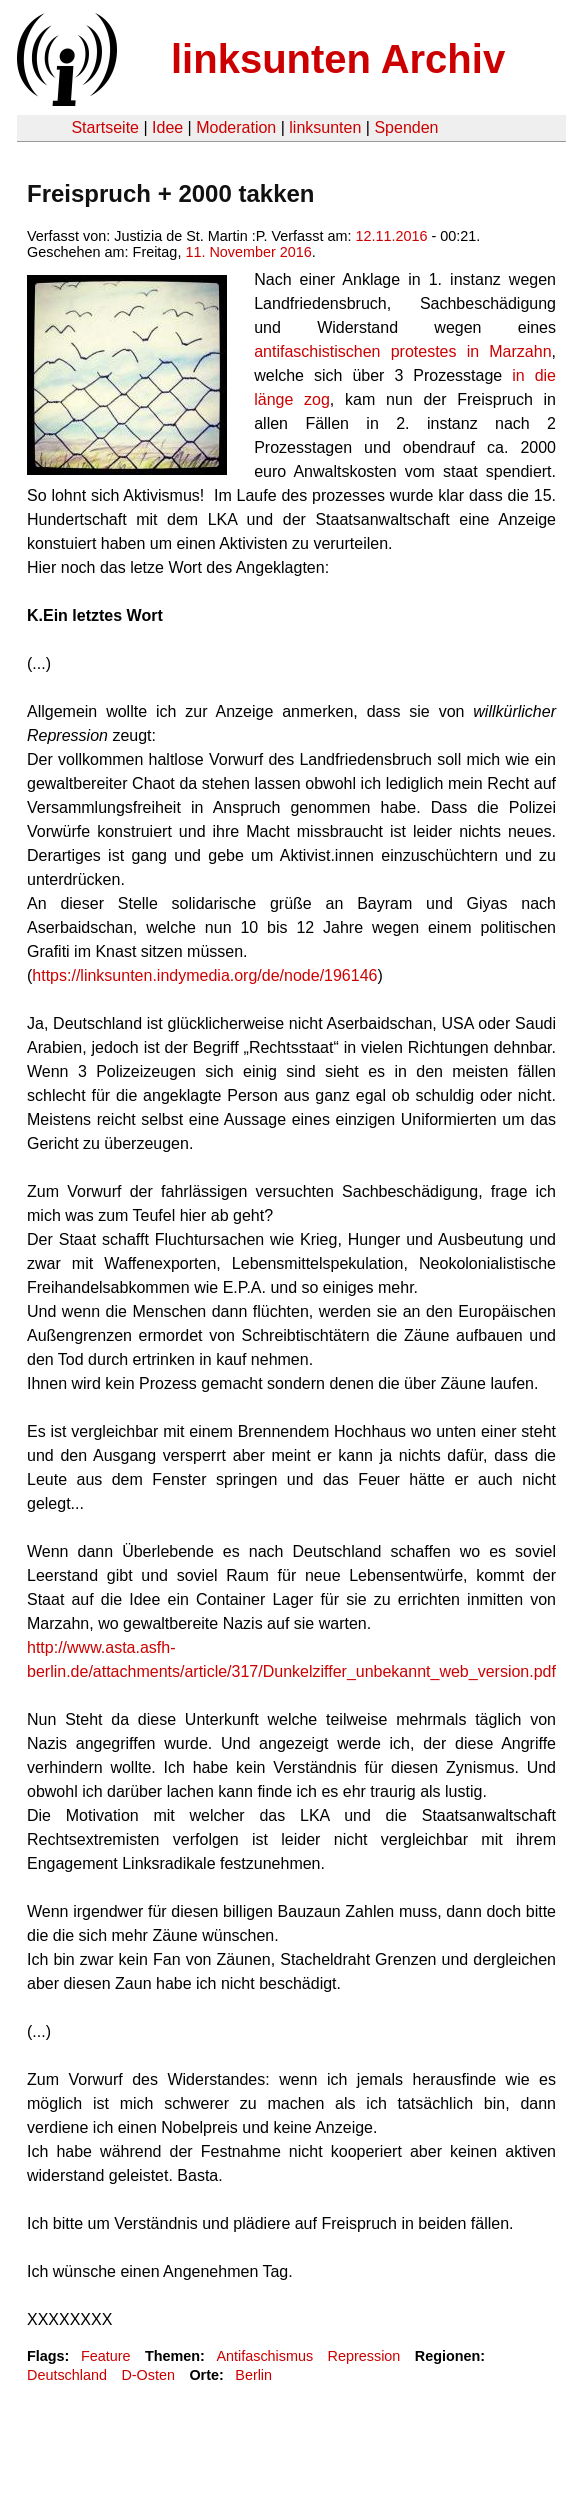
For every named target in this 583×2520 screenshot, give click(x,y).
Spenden (406, 127)
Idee (167, 127)
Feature (106, 2356)
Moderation (236, 127)
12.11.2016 (391, 236)
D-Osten (148, 2375)
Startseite (105, 127)
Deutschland (67, 2375)
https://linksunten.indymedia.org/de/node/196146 (204, 975)
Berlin (253, 2375)
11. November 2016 (248, 252)
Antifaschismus (264, 2356)
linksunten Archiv (338, 59)
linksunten (325, 127)
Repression (364, 2356)
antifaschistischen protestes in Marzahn (402, 351)
